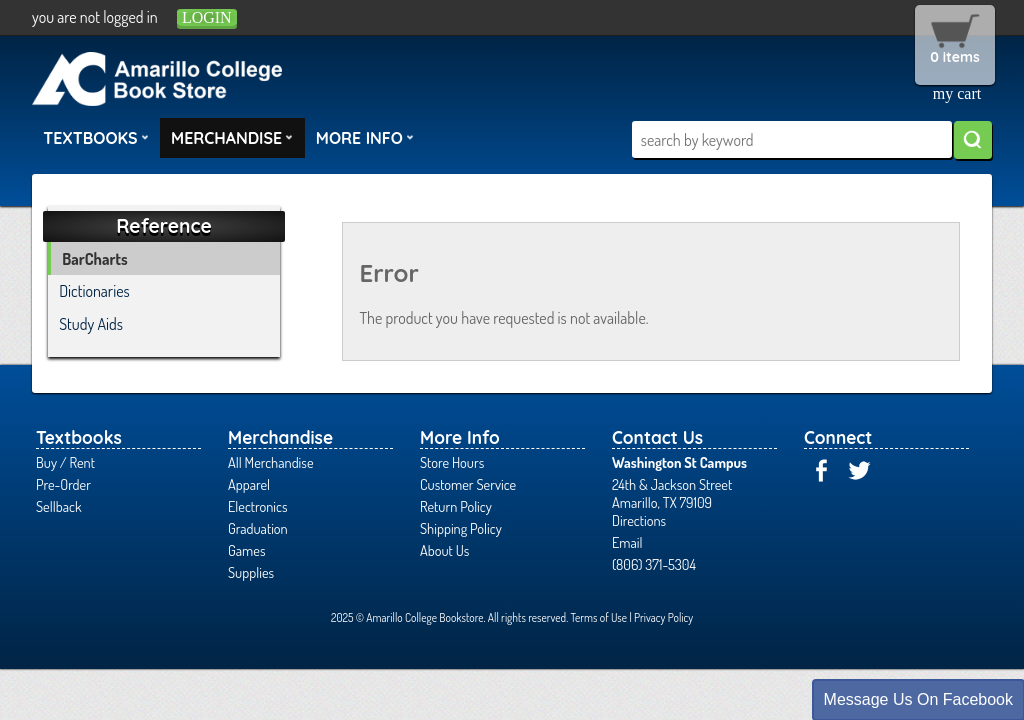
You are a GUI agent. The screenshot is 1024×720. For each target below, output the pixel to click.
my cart (957, 93)
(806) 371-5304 (654, 564)
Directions (639, 520)
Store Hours (452, 462)
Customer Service (468, 484)
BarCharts (94, 259)
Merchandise (232, 137)
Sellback (58, 506)
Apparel (249, 484)
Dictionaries (94, 291)
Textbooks (96, 137)
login (207, 17)
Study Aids (91, 324)
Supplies (251, 572)
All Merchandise (271, 462)
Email (627, 542)
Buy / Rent (65, 462)
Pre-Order (63, 484)
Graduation (258, 528)
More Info (365, 137)
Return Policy (456, 506)
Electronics (258, 506)
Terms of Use (598, 617)
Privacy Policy (663, 617)
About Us (444, 550)
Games (246, 550)
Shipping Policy (461, 528)
